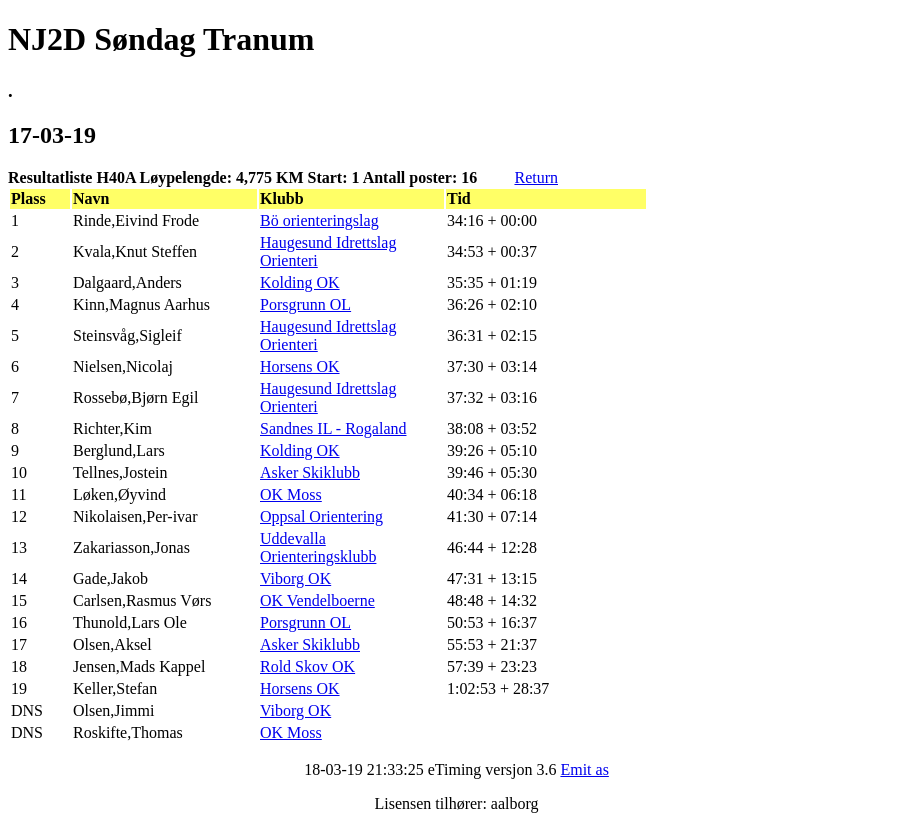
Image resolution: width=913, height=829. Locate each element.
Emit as (584, 769)
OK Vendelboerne (317, 600)
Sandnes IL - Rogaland (333, 428)
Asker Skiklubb (310, 472)
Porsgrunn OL (305, 304)
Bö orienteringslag (319, 220)
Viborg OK (295, 578)
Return (536, 177)
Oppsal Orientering (321, 516)
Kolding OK (300, 282)
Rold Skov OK (307, 666)
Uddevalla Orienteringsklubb (318, 547)
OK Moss (291, 494)
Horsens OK (300, 366)
